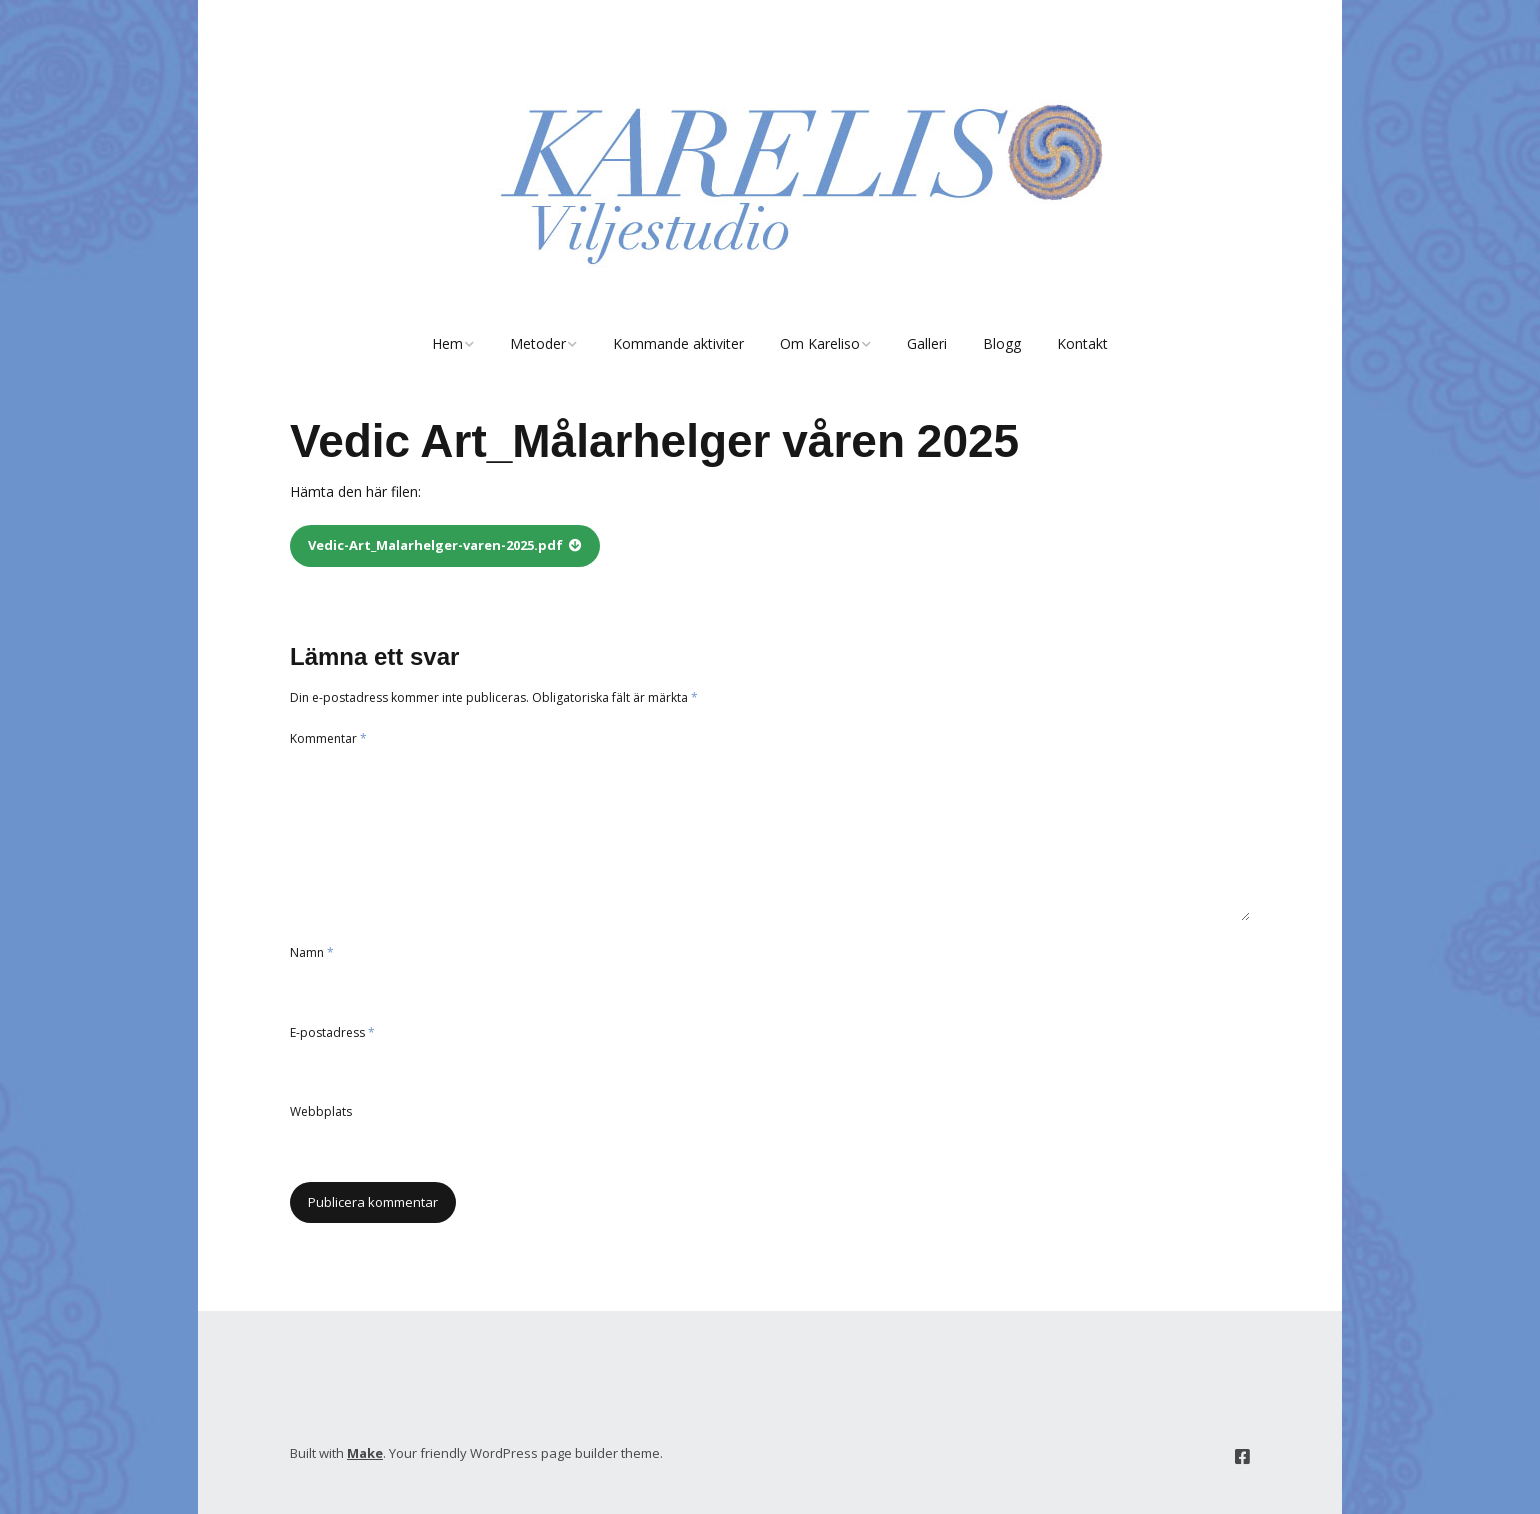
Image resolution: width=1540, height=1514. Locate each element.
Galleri (927, 343)
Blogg (1002, 343)
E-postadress (332, 1032)
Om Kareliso (820, 343)
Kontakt (1082, 343)
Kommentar (328, 738)
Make (365, 1453)
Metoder (538, 343)
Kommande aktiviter (678, 343)
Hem (447, 343)
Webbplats (321, 1111)
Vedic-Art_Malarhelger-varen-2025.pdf (435, 545)
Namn (312, 952)
